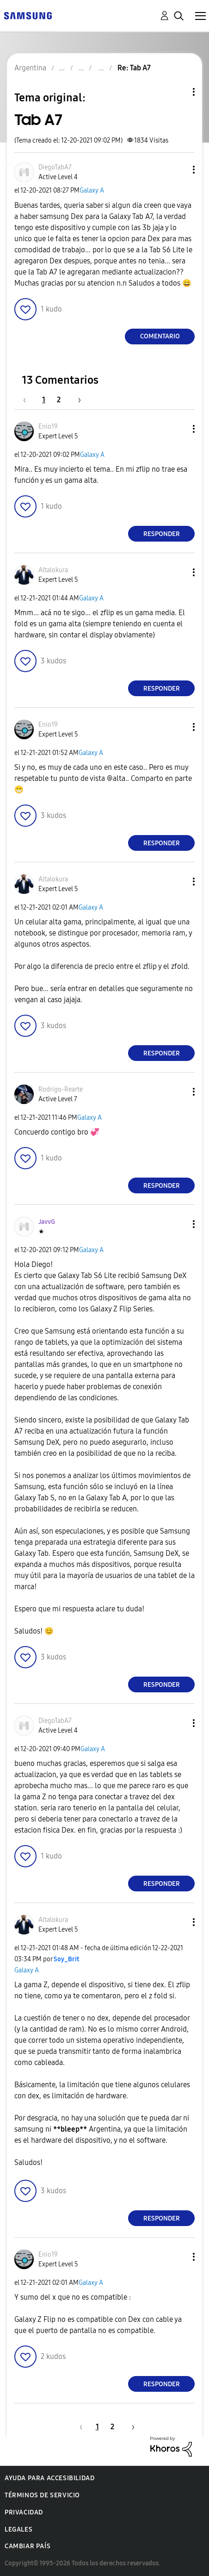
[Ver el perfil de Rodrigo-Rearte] (60, 1089)
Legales (18, 2529)
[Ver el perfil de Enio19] (48, 426)
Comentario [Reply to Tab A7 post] (160, 336)
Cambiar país (27, 2546)
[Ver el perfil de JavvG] (46, 1222)
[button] (178, 169)
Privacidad (24, 2512)
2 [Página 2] (59, 399)
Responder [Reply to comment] (161, 534)
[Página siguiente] (76, 399)
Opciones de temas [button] (178, 92)
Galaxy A (92, 190)
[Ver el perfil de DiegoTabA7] (55, 167)
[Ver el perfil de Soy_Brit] (66, 1959)
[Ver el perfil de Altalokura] (53, 570)
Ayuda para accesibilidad (49, 2478)
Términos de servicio (42, 2495)
